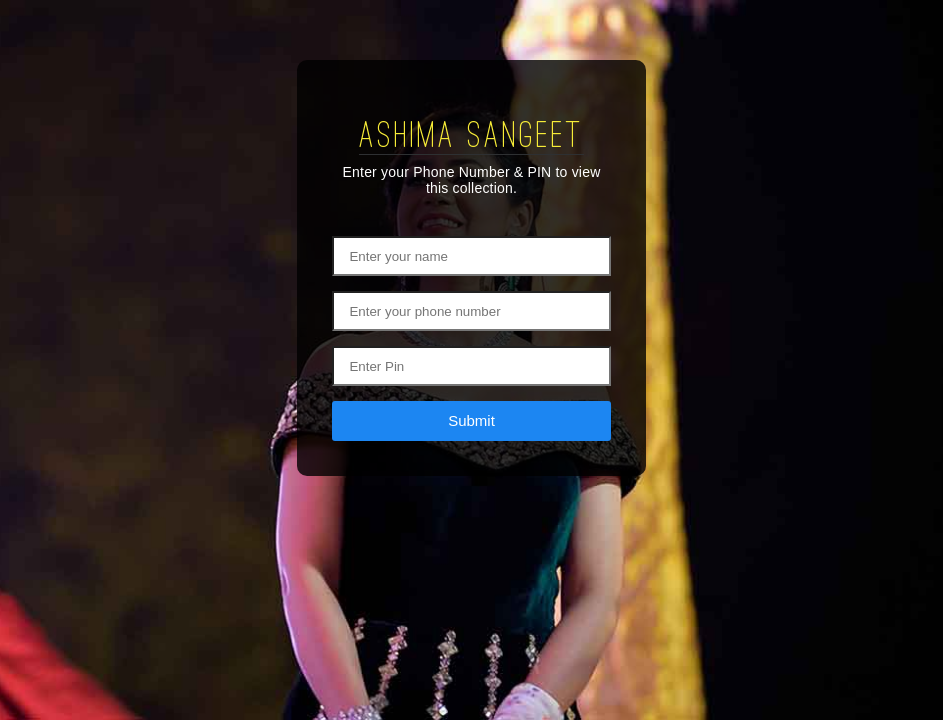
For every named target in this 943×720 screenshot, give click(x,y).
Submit (471, 420)
